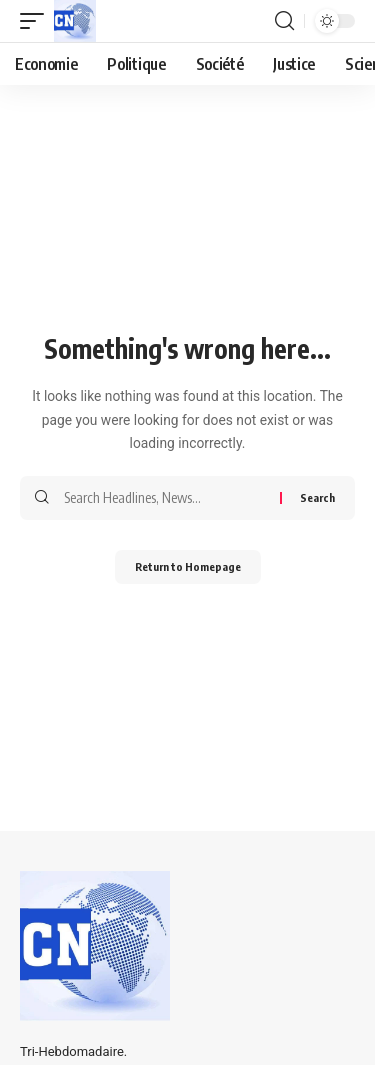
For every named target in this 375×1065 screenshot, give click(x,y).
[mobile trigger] (37, 21)
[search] (284, 21)
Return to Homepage (188, 566)
